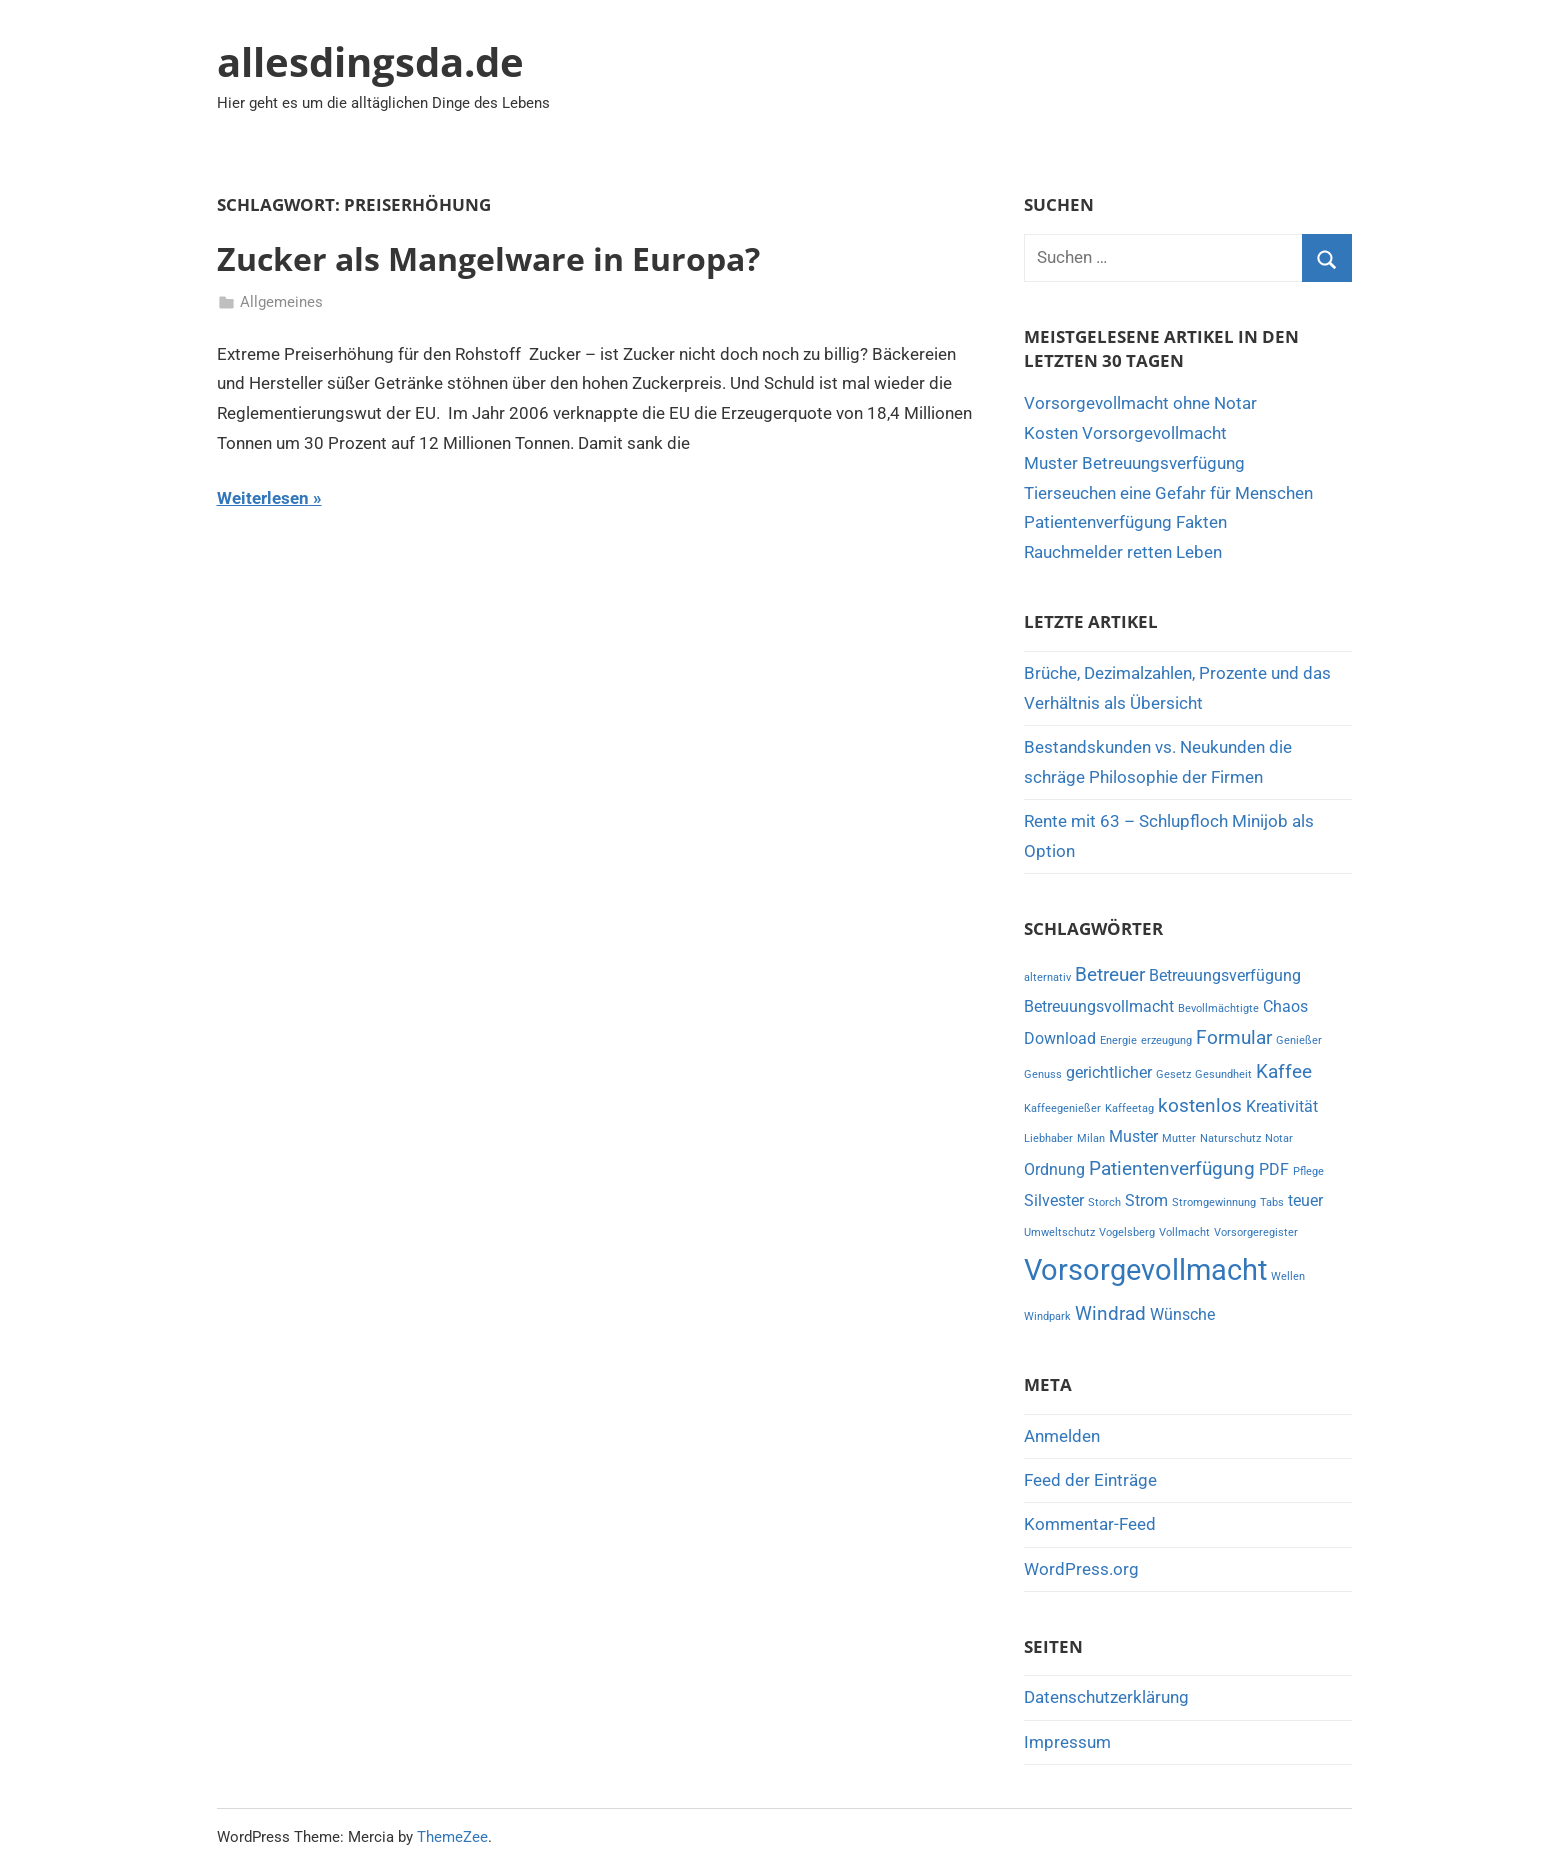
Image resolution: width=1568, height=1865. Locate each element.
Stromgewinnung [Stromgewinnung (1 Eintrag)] (1214, 1202)
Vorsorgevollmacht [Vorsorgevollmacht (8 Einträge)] (1145, 1270)
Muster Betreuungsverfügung (1134, 463)
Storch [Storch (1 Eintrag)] (1104, 1202)
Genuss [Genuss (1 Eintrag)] (1043, 1074)
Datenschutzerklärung (1106, 1697)
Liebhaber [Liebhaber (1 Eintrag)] (1048, 1138)
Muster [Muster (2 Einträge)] (1133, 1136)
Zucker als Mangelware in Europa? (488, 258)
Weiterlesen (263, 498)
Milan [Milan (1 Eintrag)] (1091, 1138)
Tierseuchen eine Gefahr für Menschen (1168, 493)
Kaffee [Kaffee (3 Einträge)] (1284, 1071)
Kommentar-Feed (1090, 1524)
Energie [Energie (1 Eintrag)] (1118, 1040)
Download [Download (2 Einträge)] (1060, 1038)
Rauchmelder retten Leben (1123, 552)
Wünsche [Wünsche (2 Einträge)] (1182, 1314)
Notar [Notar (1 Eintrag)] (1279, 1138)
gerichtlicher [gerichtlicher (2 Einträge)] (1109, 1072)
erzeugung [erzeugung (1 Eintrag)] (1166, 1040)
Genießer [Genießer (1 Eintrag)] (1299, 1040)
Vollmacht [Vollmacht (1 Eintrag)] (1184, 1232)
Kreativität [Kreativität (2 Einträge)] (1282, 1106)
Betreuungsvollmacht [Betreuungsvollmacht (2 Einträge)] (1099, 1006)
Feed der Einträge (1090, 1480)
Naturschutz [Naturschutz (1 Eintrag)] (1230, 1138)
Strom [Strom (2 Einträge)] (1146, 1200)
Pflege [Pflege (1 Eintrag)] (1308, 1171)
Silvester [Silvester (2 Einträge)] (1054, 1200)
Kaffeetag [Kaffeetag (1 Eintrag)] (1129, 1108)
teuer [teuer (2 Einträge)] (1305, 1200)
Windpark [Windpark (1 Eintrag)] (1047, 1316)
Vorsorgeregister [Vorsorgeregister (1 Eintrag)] (1256, 1232)
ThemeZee (452, 1837)
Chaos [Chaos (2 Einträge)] (1285, 1006)
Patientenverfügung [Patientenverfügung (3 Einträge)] (1172, 1168)
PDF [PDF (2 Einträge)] (1274, 1169)
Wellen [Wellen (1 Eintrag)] (1288, 1276)
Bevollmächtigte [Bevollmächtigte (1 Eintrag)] (1218, 1008)
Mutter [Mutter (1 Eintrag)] (1179, 1138)
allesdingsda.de (370, 61)
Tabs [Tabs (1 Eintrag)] (1272, 1202)
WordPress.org (1081, 1569)
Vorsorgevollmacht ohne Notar (1140, 403)
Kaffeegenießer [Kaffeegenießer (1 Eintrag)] (1062, 1108)
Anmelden (1062, 1436)
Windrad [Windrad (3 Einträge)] (1110, 1313)
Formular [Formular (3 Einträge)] (1234, 1037)
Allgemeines (281, 302)
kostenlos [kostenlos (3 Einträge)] (1200, 1105)
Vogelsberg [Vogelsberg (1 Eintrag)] (1127, 1232)
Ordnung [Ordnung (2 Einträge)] (1054, 1169)
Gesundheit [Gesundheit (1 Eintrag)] (1223, 1074)
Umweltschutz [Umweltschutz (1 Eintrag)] (1059, 1232)
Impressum (1067, 1742)
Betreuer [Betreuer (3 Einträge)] (1110, 974)
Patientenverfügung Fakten (1125, 522)
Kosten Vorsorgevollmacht (1125, 433)
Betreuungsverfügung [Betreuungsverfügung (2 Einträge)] (1225, 975)
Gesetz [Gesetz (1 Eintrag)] (1173, 1074)
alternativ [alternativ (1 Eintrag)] (1047, 977)
